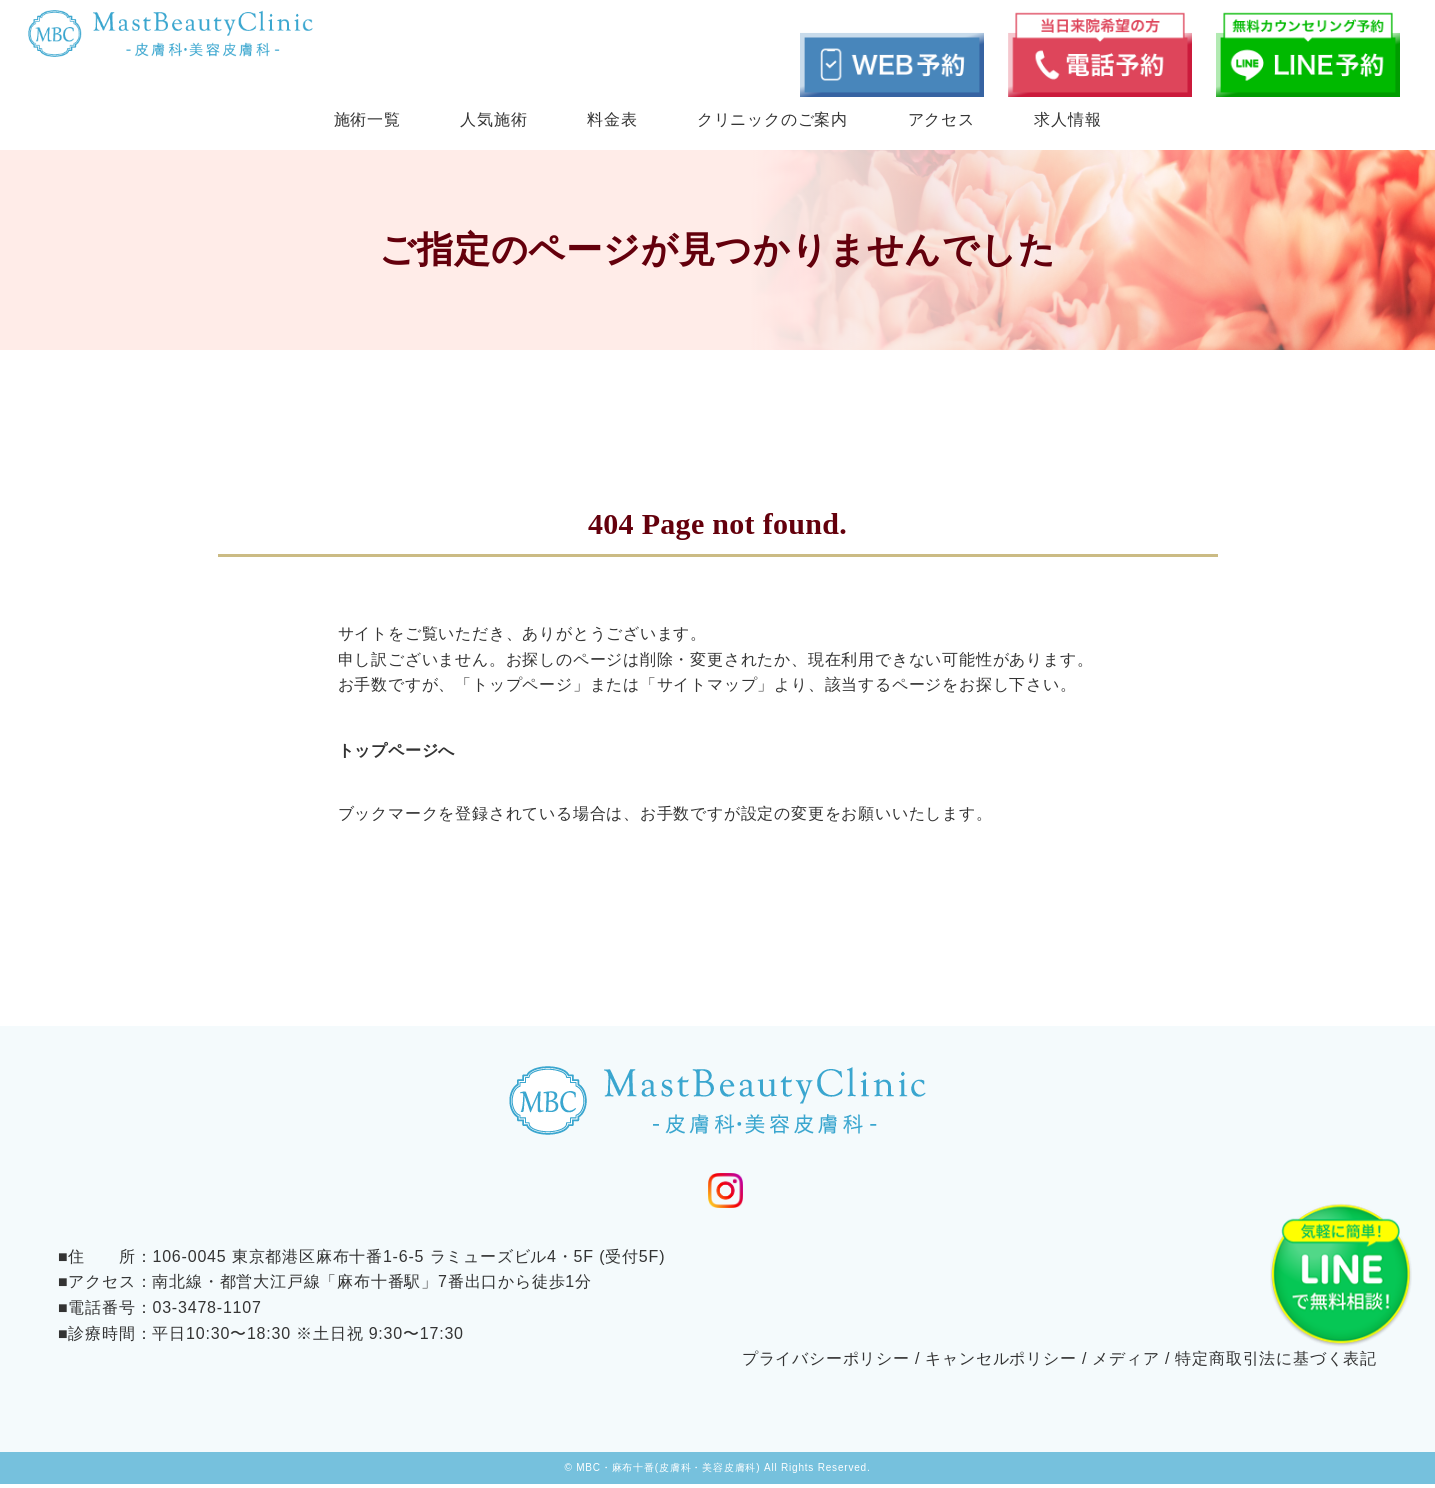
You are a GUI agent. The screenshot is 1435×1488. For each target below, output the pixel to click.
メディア (1125, 1363)
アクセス (941, 119)
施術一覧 (367, 119)
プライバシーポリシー (826, 1363)
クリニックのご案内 (772, 119)
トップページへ (397, 750)
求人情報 (1067, 119)
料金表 (612, 119)
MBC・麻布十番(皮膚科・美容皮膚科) (668, 1471)
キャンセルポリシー (1000, 1363)
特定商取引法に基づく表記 (1276, 1363)
